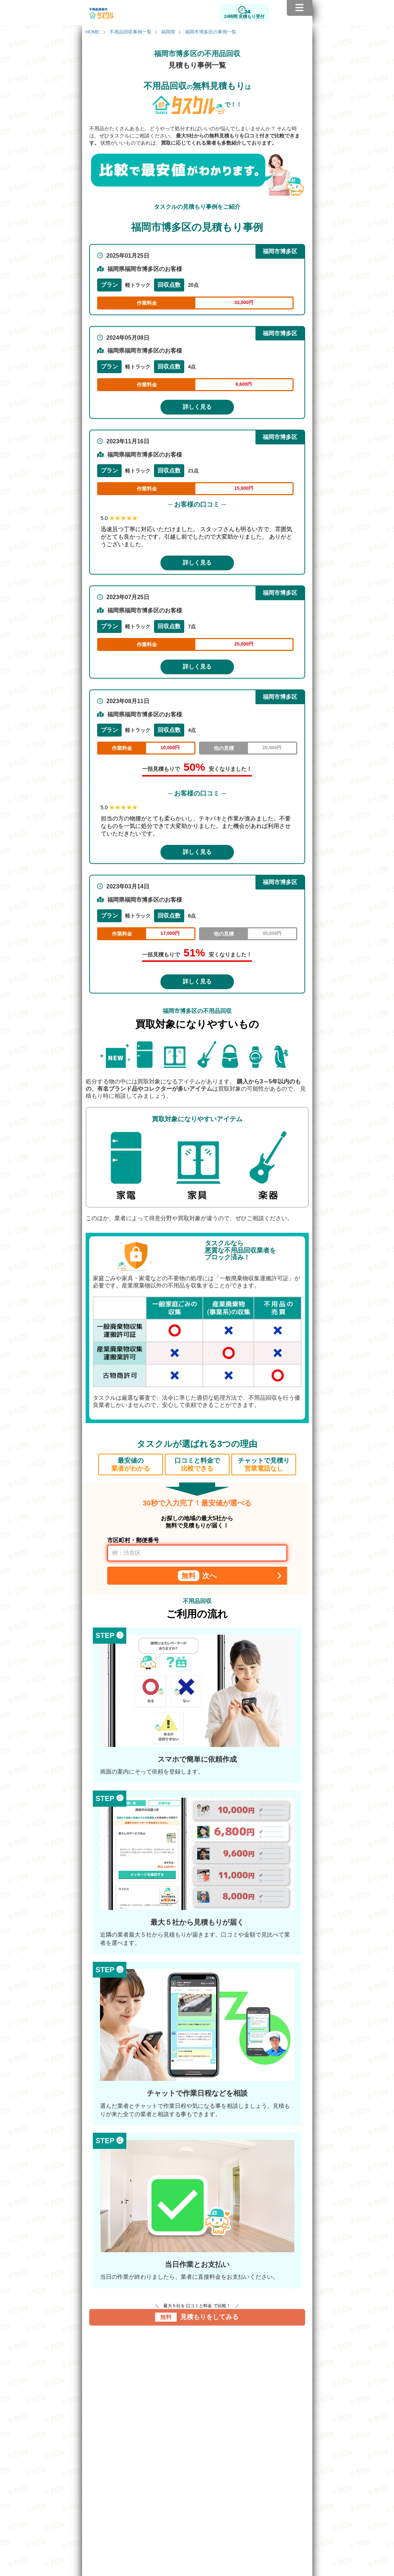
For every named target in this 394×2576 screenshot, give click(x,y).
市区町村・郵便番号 (133, 1540)
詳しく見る (197, 407)
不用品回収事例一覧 (130, 32)
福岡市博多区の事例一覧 (210, 32)
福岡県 (168, 32)
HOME (93, 32)
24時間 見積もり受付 (244, 16)
